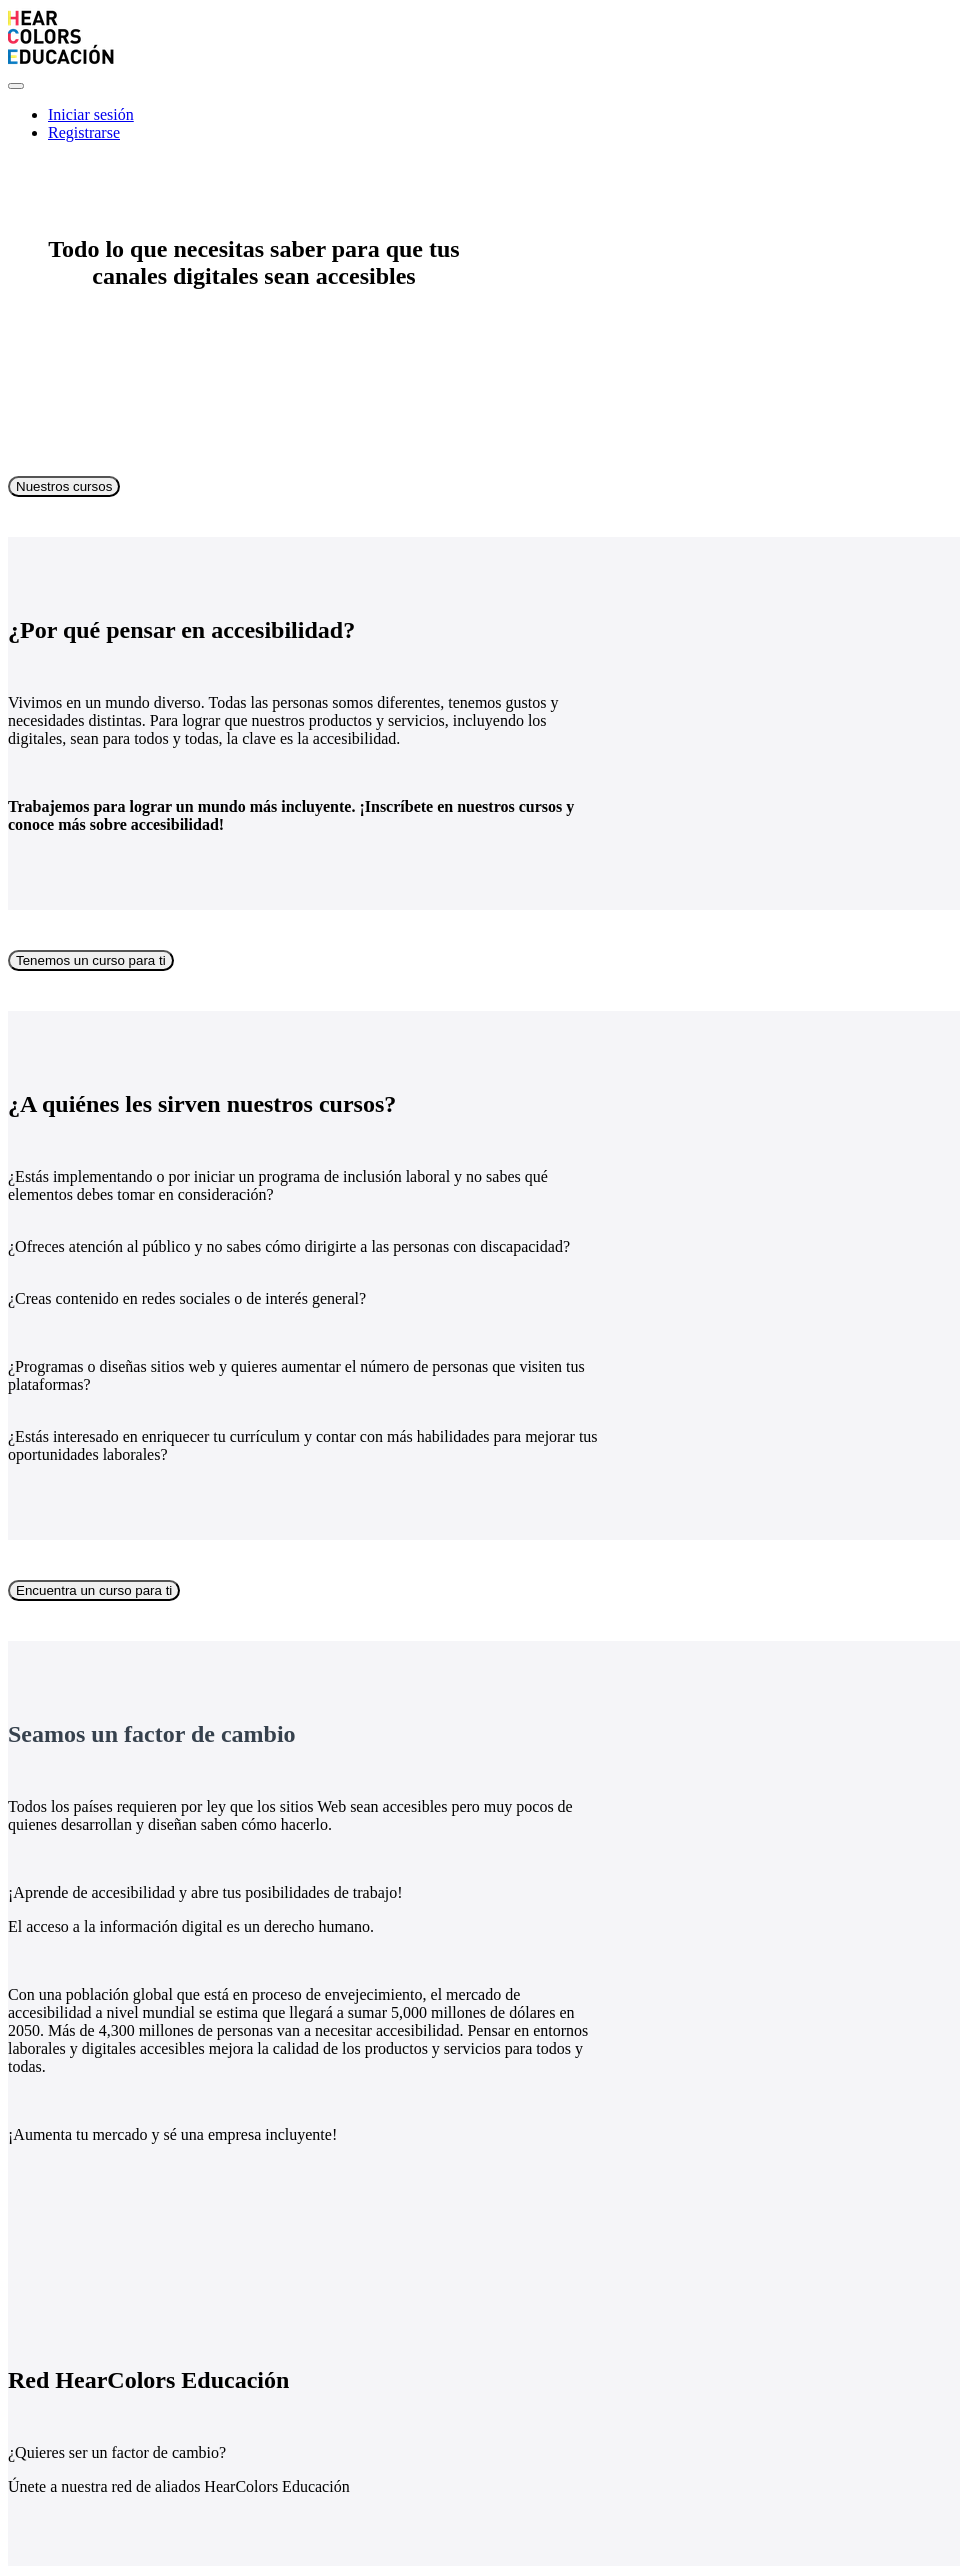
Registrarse (84, 132)
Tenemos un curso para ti (91, 960)
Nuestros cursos (64, 486)
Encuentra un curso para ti (94, 1590)
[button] (16, 86)
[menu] (484, 124)
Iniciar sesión (91, 114)
